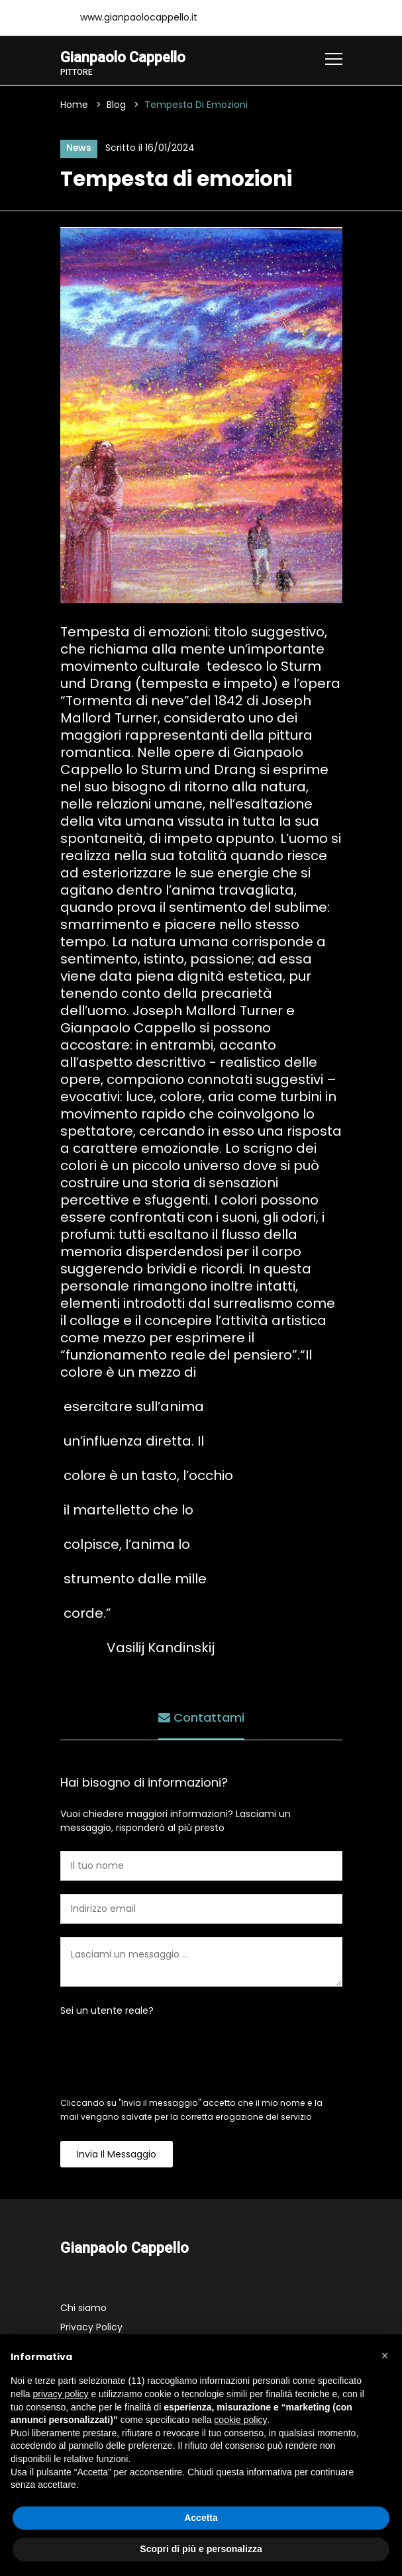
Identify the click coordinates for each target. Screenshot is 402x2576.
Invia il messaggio (116, 2154)
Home (74, 105)
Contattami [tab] (201, 1718)
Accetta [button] (201, 2517)
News (78, 149)
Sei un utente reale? (107, 2011)
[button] (384, 2355)
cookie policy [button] (240, 2419)
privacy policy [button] (60, 2394)
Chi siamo (83, 2308)
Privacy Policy (91, 2327)
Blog (116, 105)
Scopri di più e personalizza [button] (201, 2549)
